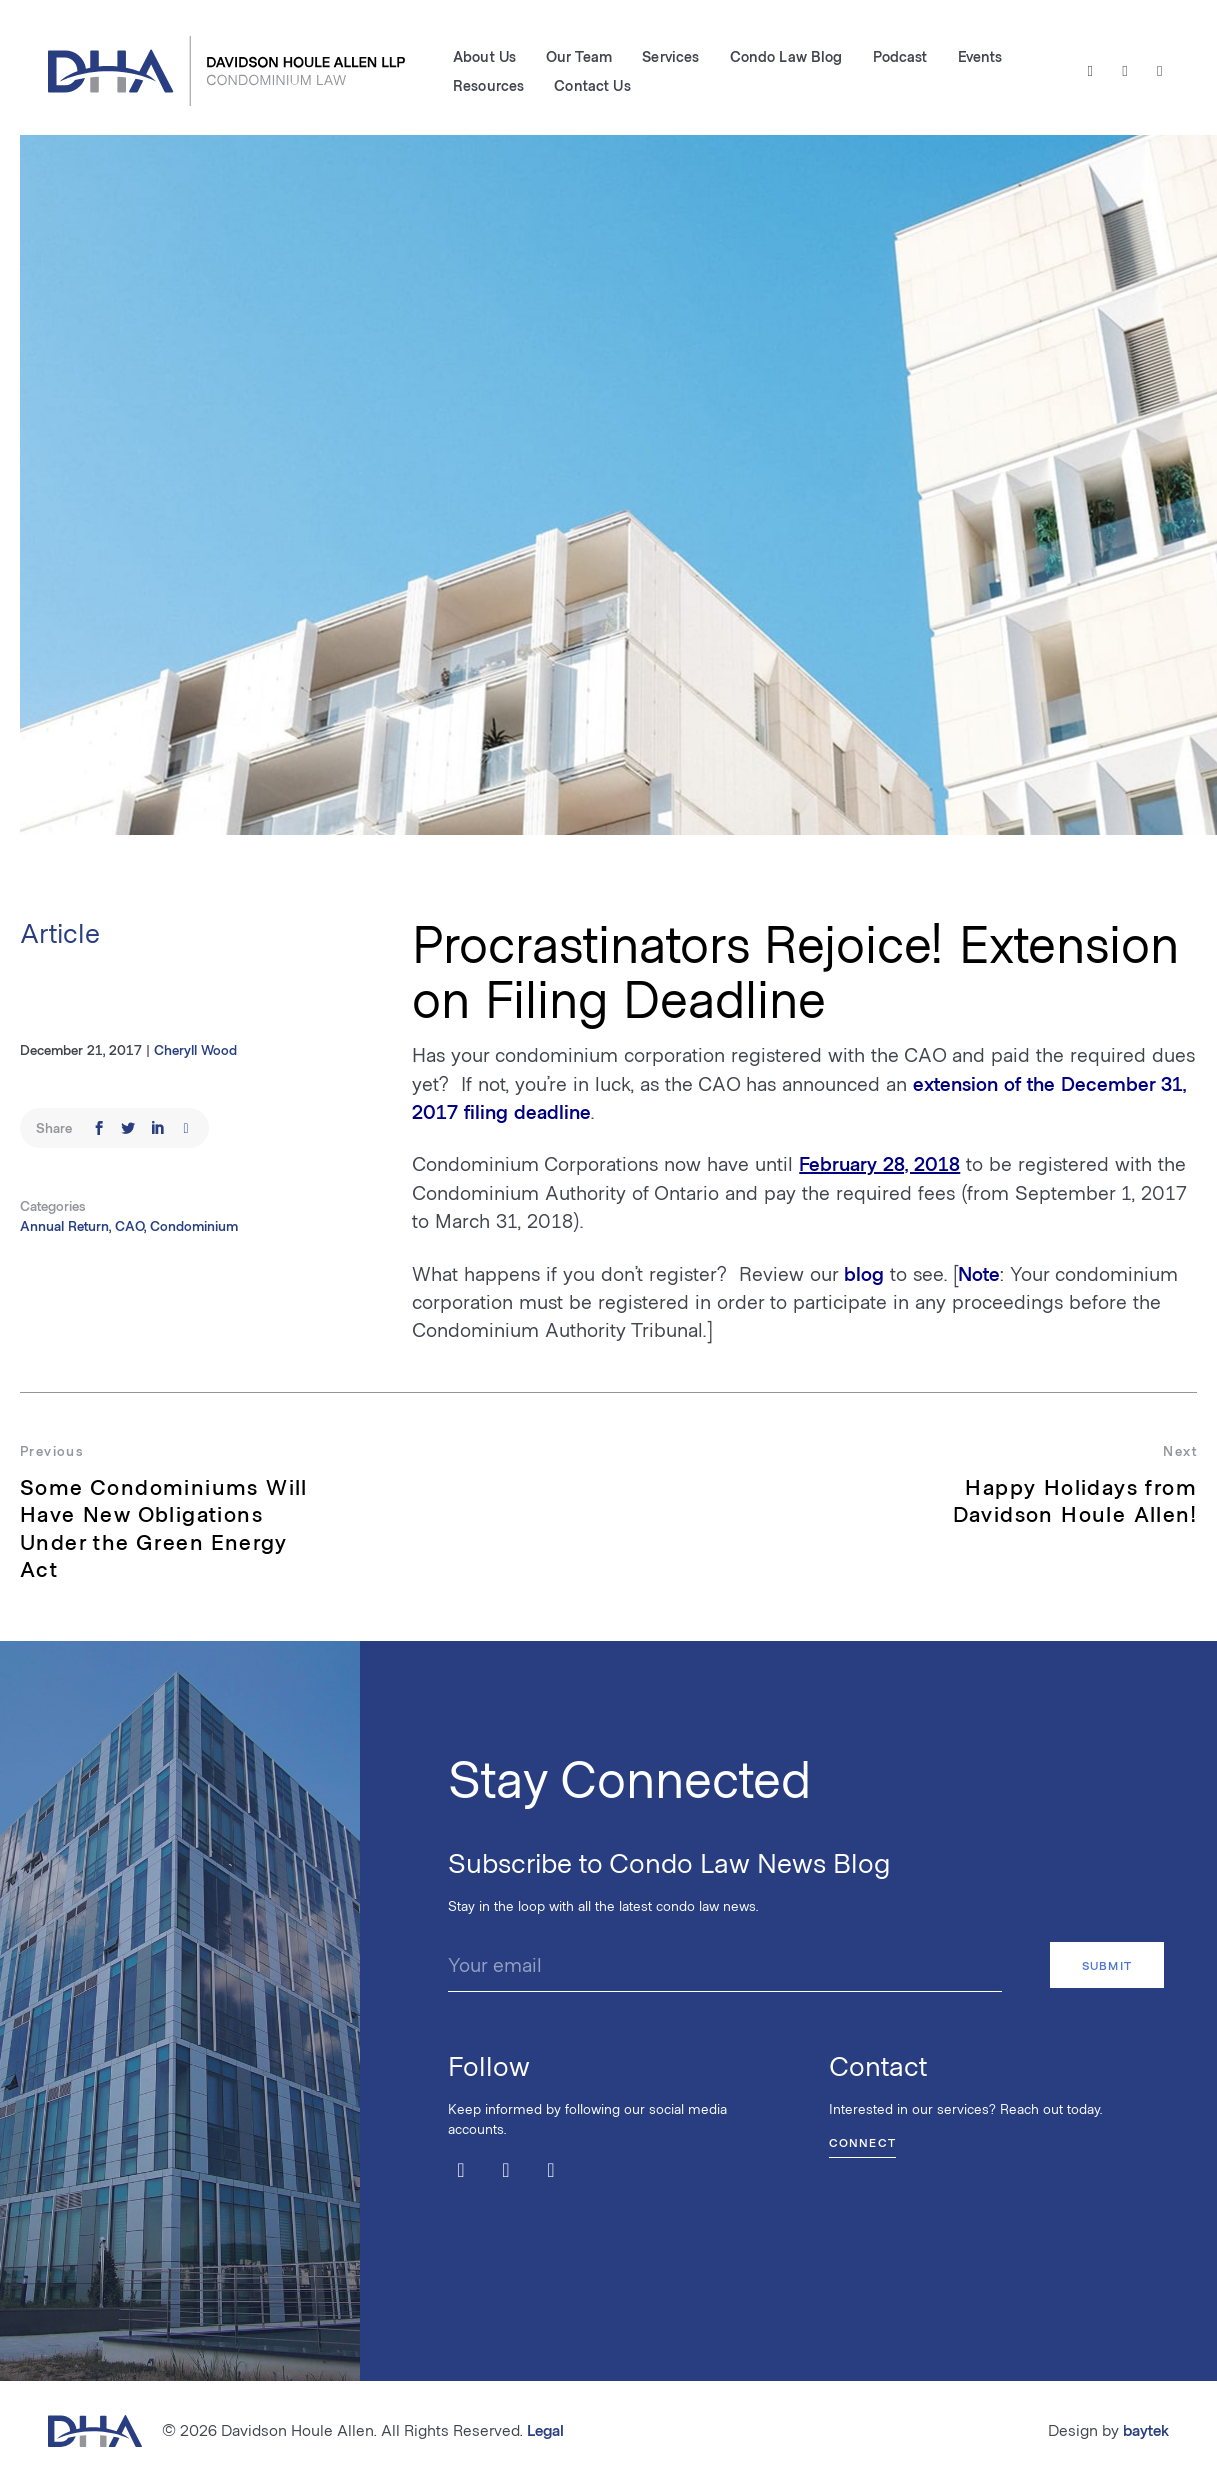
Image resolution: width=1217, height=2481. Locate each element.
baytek (1146, 2429)
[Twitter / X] (1090, 71)
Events (980, 56)
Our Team (579, 56)
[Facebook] (1125, 71)
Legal (545, 2429)
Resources (488, 85)
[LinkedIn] (1159, 71)
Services (670, 56)
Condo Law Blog (786, 56)
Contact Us (592, 85)
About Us (484, 56)
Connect (862, 2142)
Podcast (900, 56)
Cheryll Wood (195, 1049)
